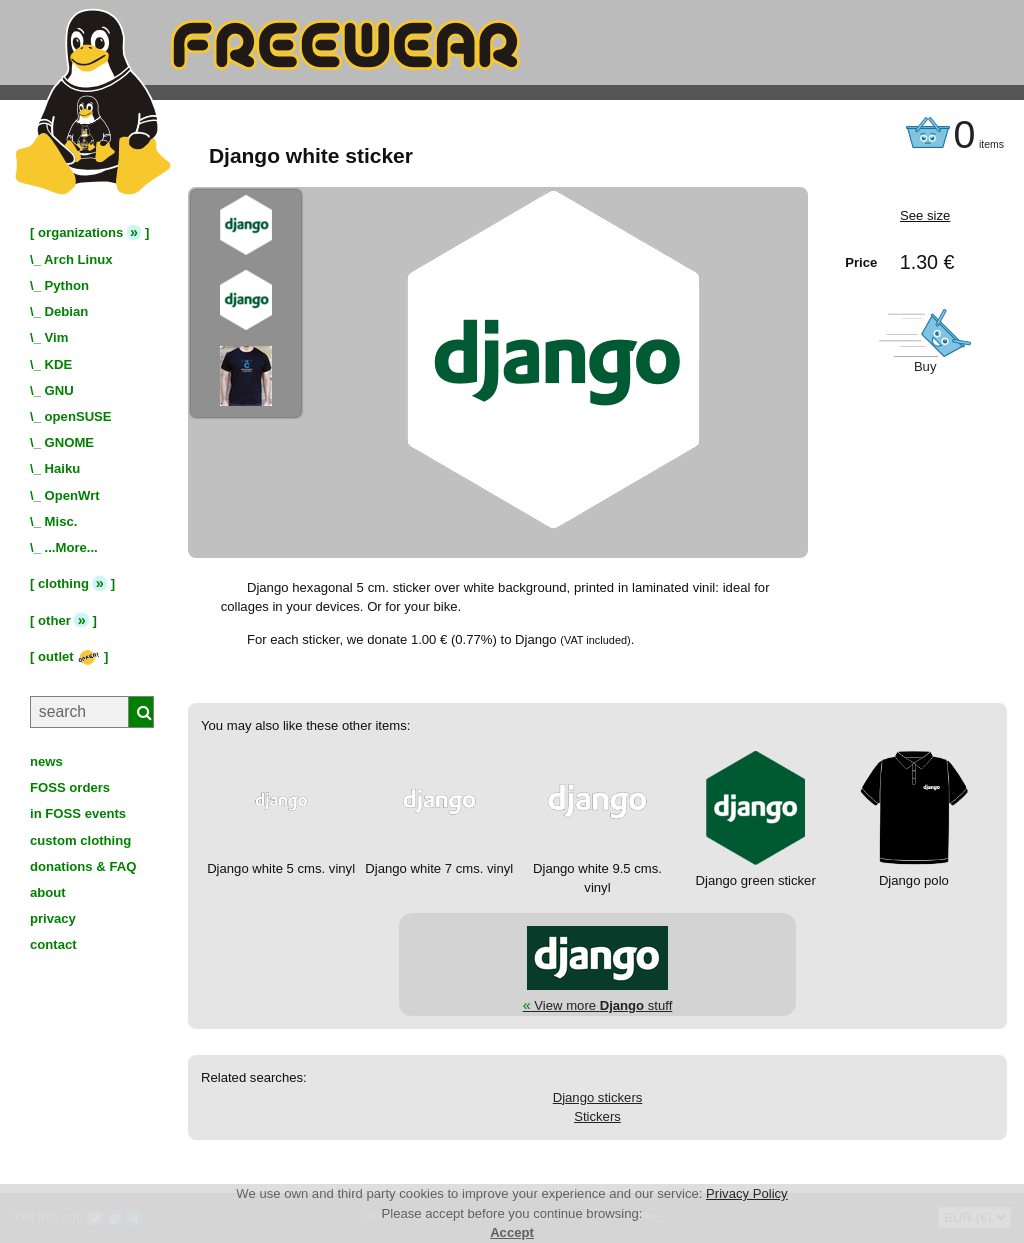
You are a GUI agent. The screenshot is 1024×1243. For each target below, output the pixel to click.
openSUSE (78, 416)
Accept (512, 1232)
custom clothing (80, 840)
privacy (53, 918)
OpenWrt (72, 495)
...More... (71, 547)
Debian (67, 311)
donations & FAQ (83, 866)
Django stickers (598, 1097)
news (46, 761)
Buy (925, 366)
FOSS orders (70, 787)
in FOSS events (78, 813)
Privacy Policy (747, 1193)
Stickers (597, 1116)
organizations (80, 232)
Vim (57, 337)
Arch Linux (78, 259)
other (54, 620)
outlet (69, 656)
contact (53, 944)
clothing (63, 583)
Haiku (63, 468)
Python (67, 285)
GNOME (70, 442)
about (48, 892)
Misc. (61, 521)
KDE (59, 364)
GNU (59, 390)
